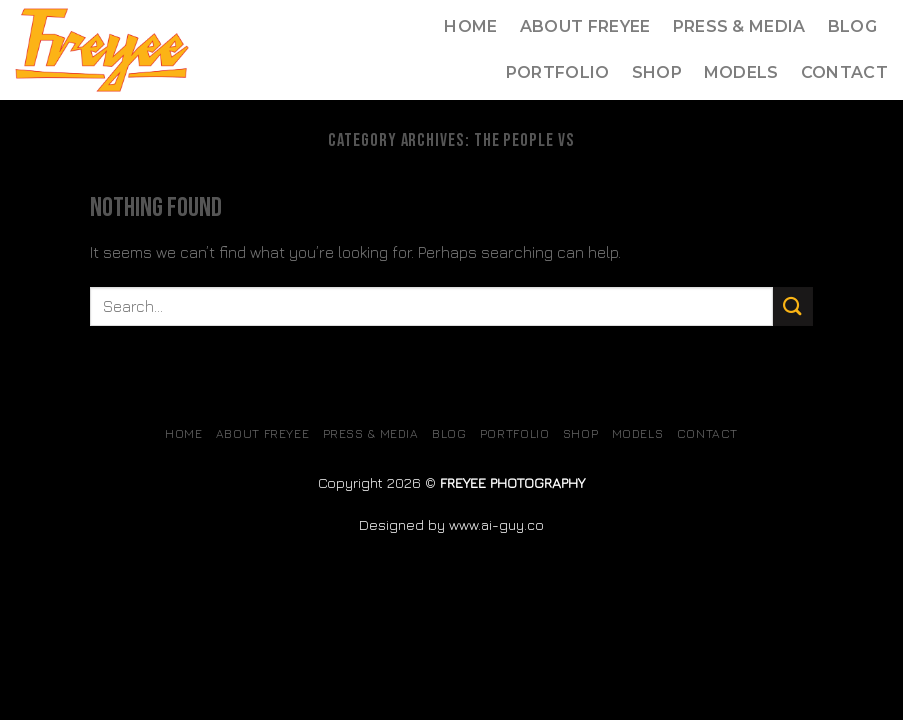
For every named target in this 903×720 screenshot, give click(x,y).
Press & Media (739, 26)
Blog (852, 26)
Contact (844, 72)
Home (470, 26)
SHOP (657, 72)
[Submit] (793, 306)
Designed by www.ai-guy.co (451, 524)
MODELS (741, 72)
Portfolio (558, 72)
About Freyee (585, 26)
